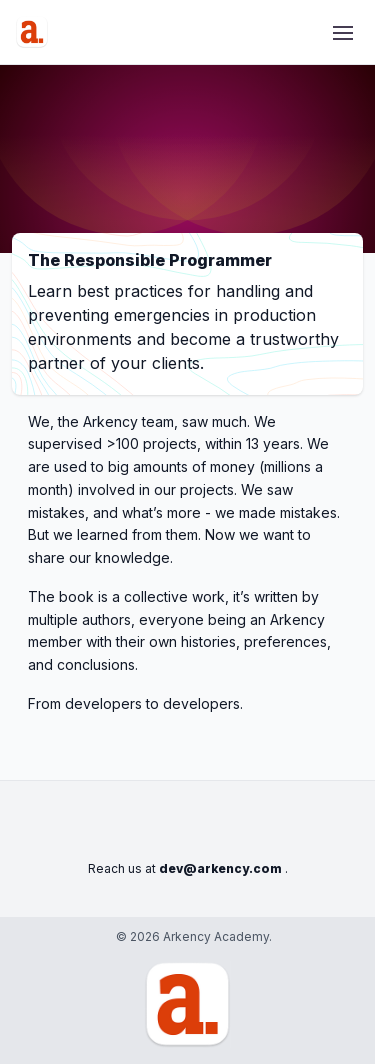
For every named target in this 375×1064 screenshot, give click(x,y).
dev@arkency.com (220, 868)
